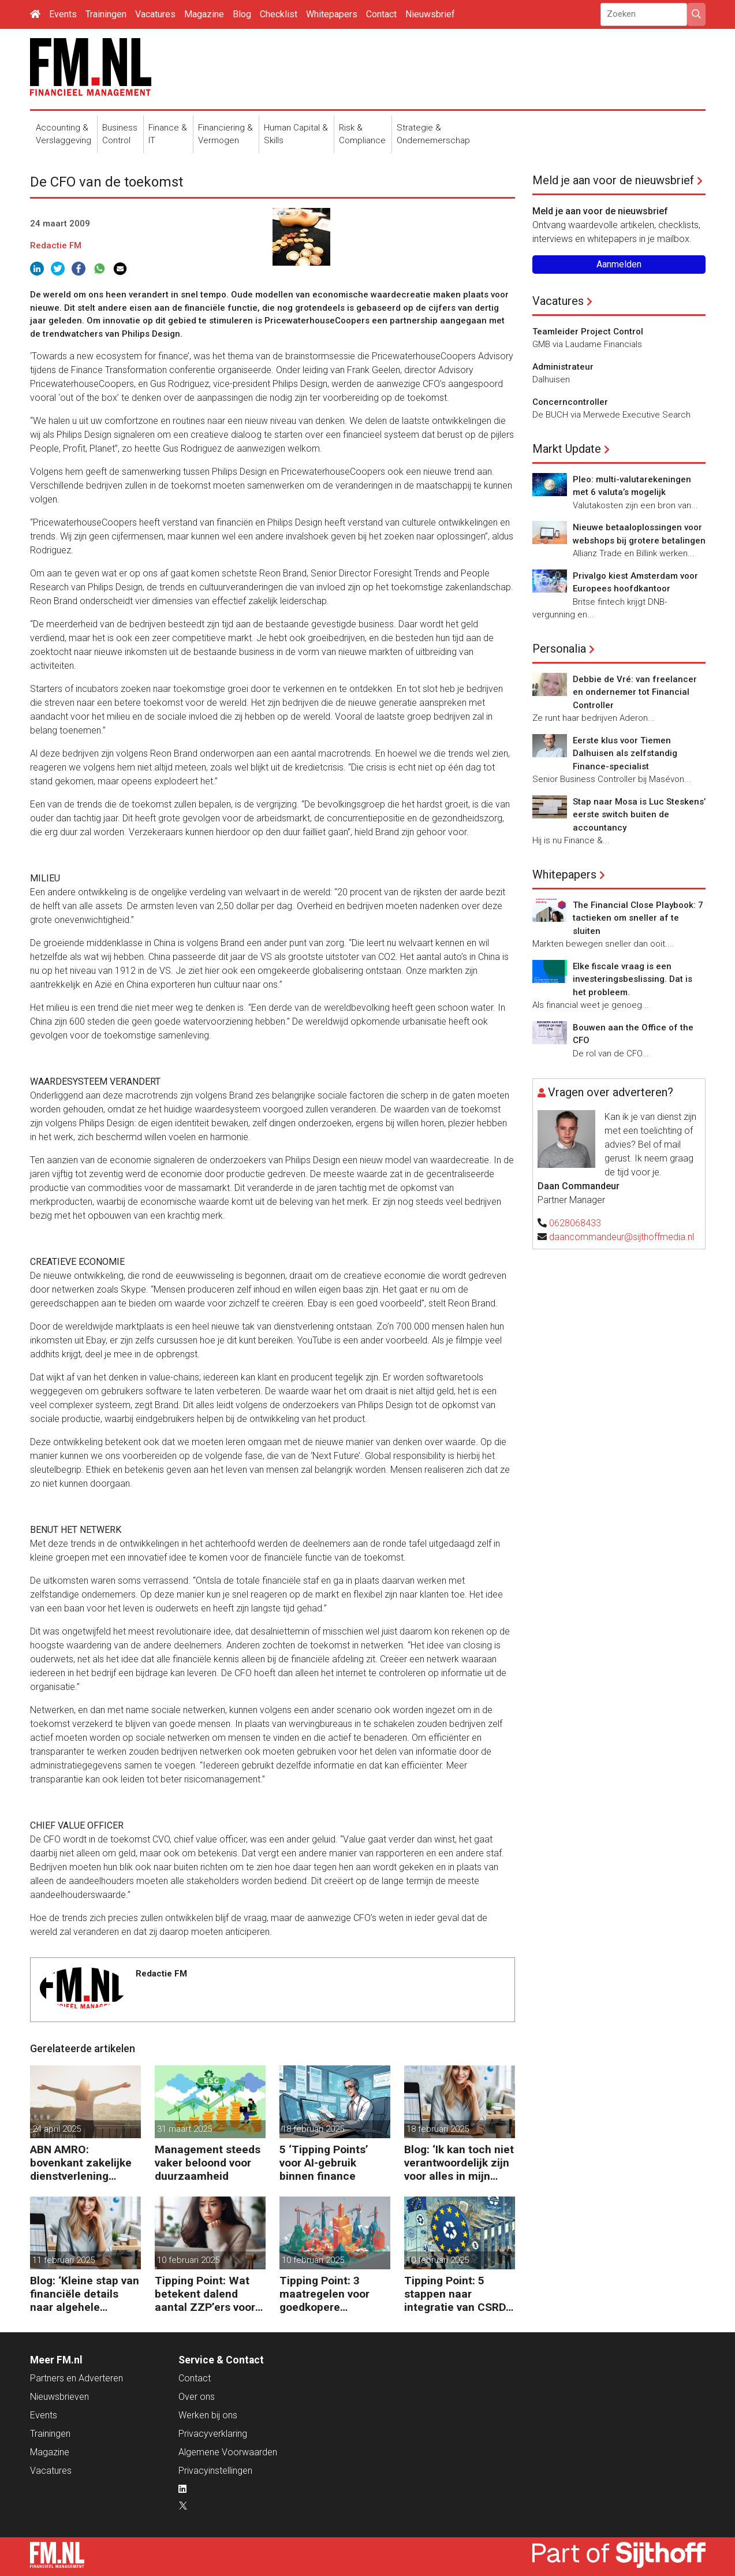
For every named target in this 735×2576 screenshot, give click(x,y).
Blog (242, 14)
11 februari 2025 (63, 2260)
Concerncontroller (570, 402)
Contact (381, 14)
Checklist (278, 14)
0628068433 (575, 1223)
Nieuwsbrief (430, 14)
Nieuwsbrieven (59, 2396)
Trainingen (105, 14)
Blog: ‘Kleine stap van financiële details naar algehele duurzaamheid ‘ (84, 2294)
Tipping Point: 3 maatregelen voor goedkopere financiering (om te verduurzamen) (328, 2294)
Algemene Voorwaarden (227, 2452)
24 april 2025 (56, 2129)
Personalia (559, 649)
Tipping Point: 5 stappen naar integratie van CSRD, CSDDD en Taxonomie (456, 2294)
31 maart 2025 (184, 2129)
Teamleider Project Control (587, 331)
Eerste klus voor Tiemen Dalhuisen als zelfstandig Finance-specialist (625, 753)
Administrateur (563, 367)
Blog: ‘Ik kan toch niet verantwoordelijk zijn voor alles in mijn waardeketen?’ (459, 2163)
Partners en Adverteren (76, 2378)
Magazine (204, 14)
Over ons (196, 2396)
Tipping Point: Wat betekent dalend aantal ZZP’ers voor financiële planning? (206, 2294)
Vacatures (155, 14)
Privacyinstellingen (215, 2470)
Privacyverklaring (212, 2433)
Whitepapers (331, 14)
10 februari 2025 (188, 2260)
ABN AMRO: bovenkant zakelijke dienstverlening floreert (81, 2163)
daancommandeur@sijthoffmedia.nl (621, 1236)
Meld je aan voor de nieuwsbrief (613, 180)
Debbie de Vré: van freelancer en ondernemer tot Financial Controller (635, 692)
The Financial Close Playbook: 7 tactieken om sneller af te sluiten (638, 918)
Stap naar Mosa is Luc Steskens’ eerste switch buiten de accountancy (639, 814)
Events (63, 14)
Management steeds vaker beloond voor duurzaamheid (207, 2163)
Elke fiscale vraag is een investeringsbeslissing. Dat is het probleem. (632, 979)
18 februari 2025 (313, 2129)
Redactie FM (55, 245)
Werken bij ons (207, 2415)
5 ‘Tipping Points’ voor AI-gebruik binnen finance (323, 2163)
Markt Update (566, 449)
